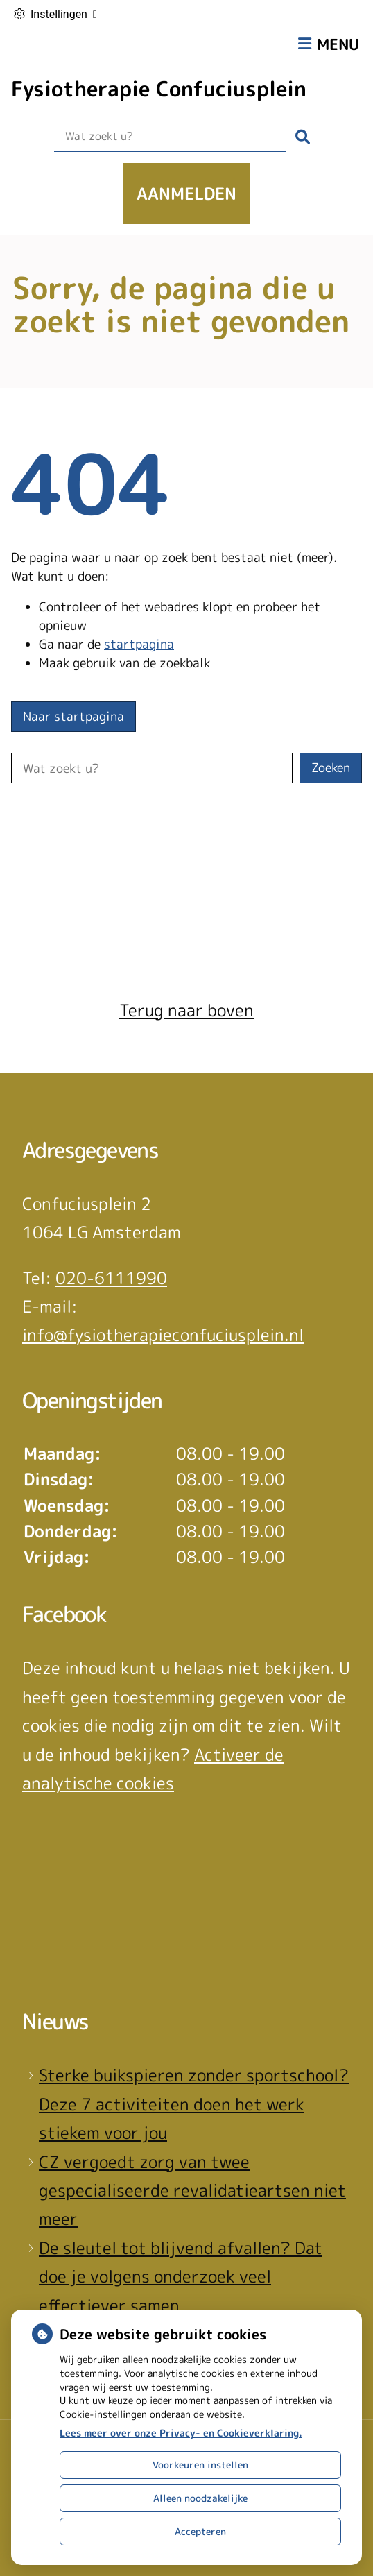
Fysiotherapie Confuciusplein (158, 88)
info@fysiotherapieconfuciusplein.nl (163, 1335)
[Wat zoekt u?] (170, 136)
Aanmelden (186, 193)
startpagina (139, 644)
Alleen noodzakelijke (200, 2498)
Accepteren (200, 2531)
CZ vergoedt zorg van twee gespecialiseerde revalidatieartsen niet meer (192, 2190)
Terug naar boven (186, 1010)
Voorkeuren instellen (200, 2464)
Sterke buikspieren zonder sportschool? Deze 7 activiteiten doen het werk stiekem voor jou (194, 2103)
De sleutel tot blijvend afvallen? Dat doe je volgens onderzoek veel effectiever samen (180, 2276)
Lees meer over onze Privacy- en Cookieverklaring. (181, 2432)
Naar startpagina (73, 716)
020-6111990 (111, 1278)
